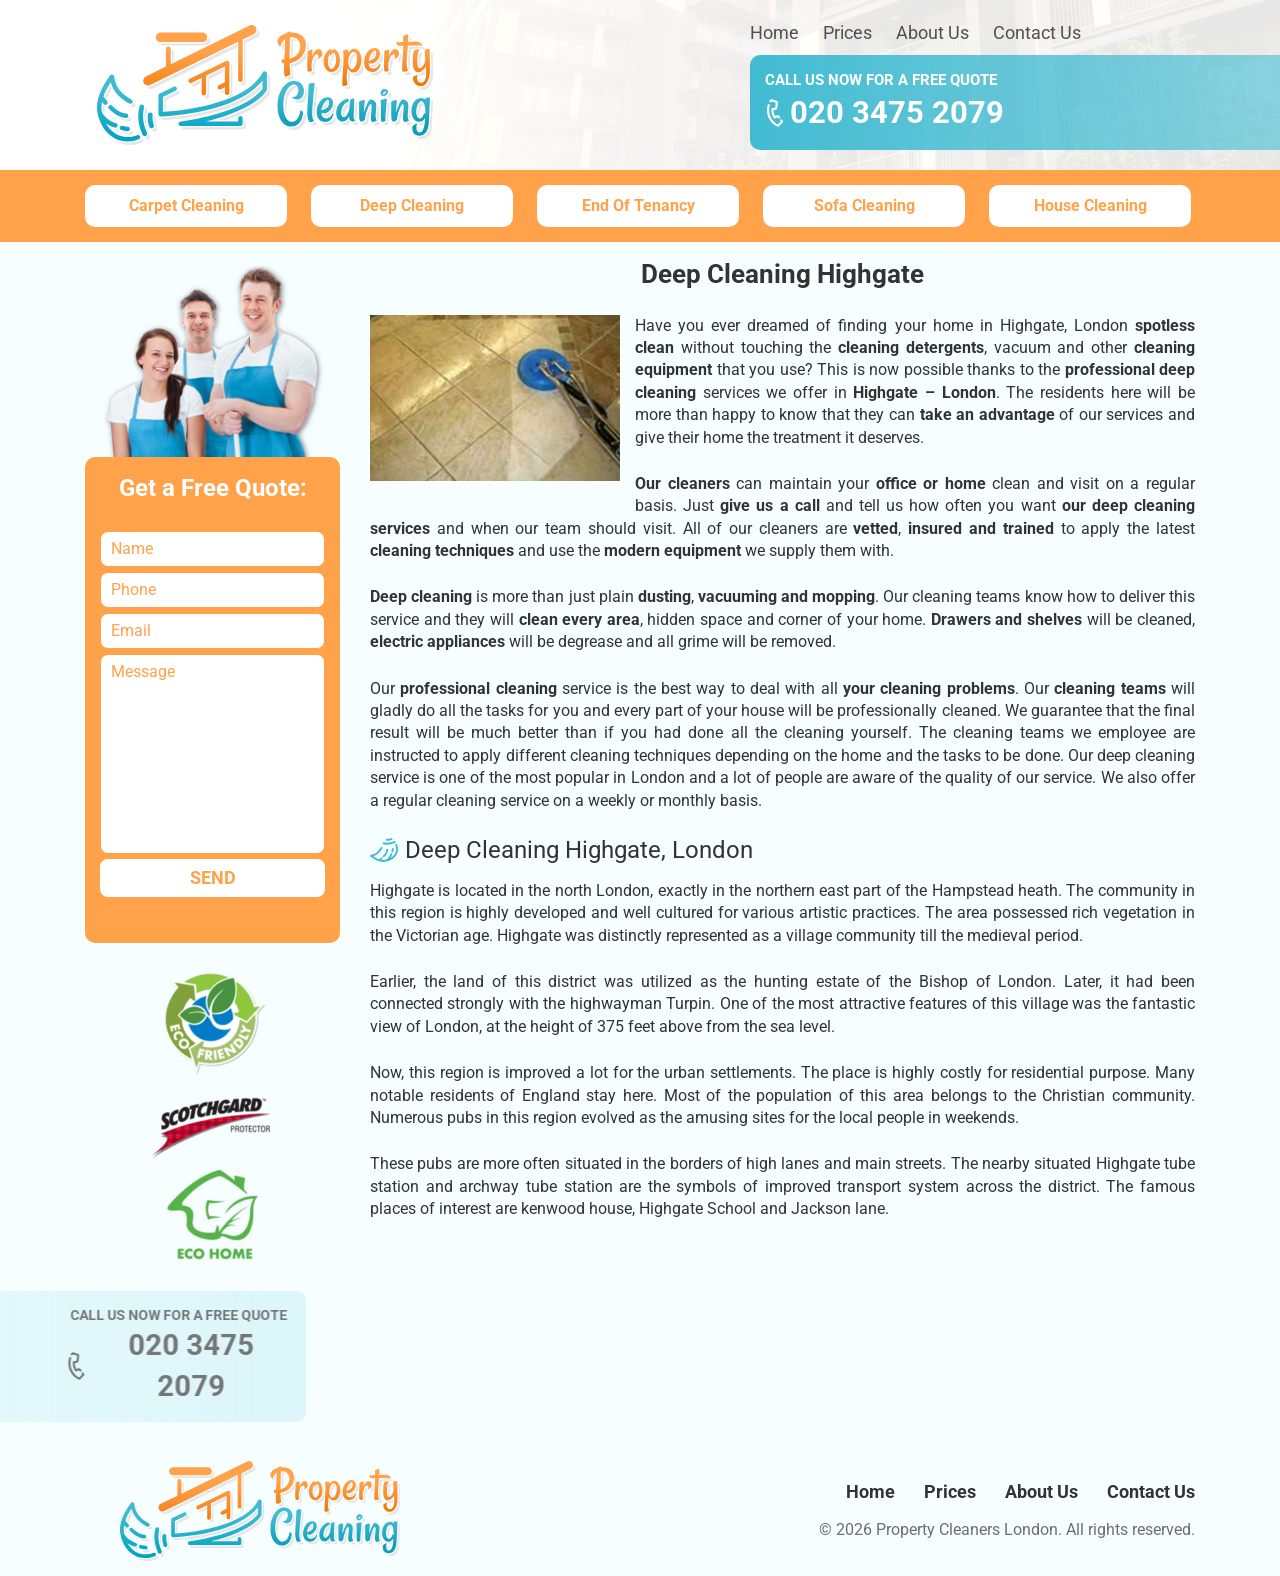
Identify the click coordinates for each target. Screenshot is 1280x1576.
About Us (932, 32)
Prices (847, 32)
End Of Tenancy (638, 205)
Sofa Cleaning (864, 205)
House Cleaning (1090, 205)
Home (774, 32)
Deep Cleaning (412, 205)
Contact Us (1037, 32)
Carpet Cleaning (186, 205)
